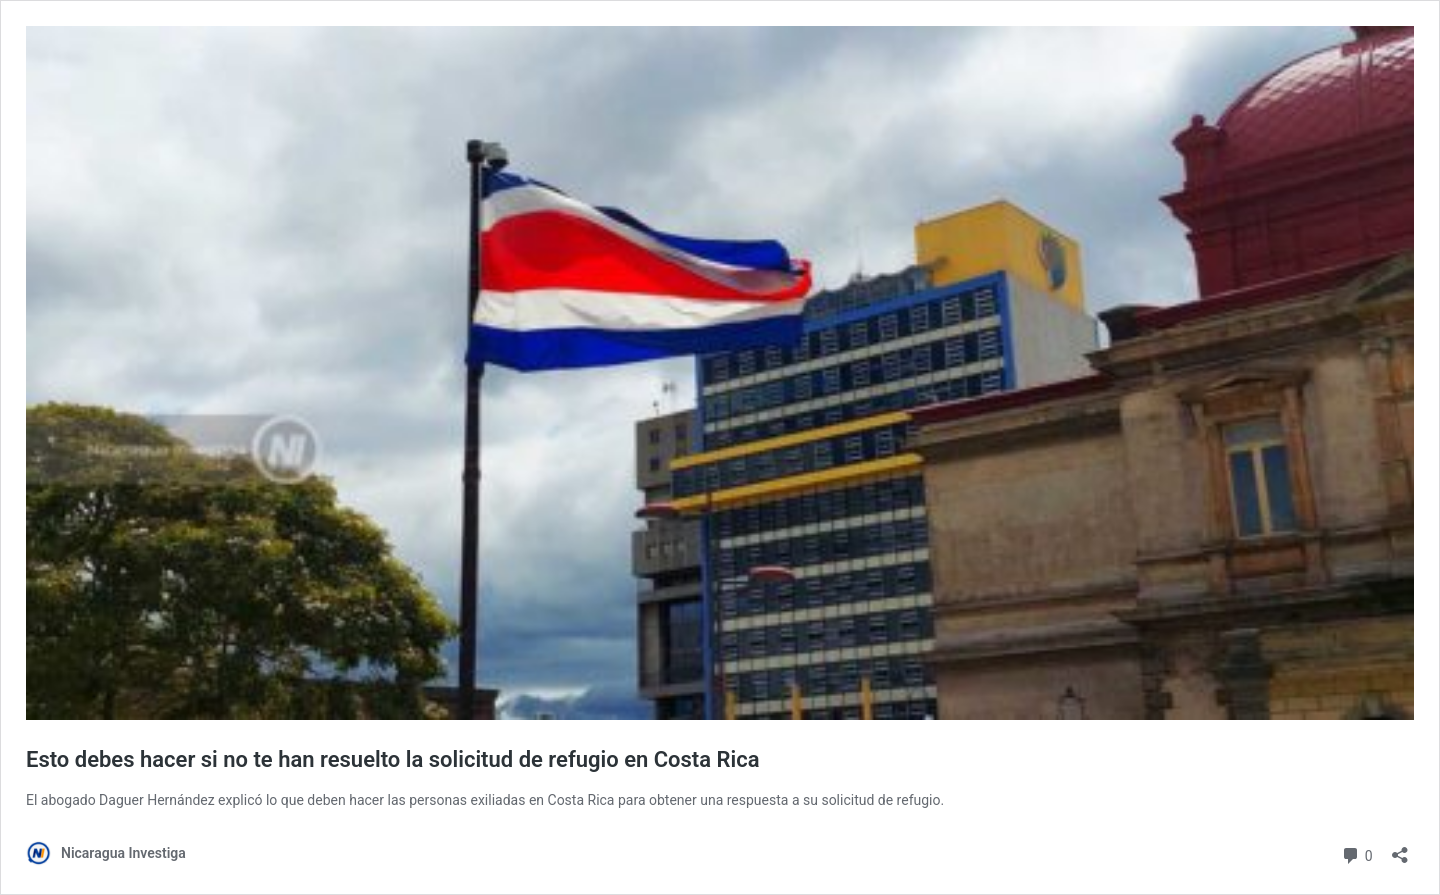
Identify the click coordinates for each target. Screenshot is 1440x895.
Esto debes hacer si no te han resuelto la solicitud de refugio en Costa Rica (393, 759)
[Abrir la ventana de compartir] (1400, 848)
